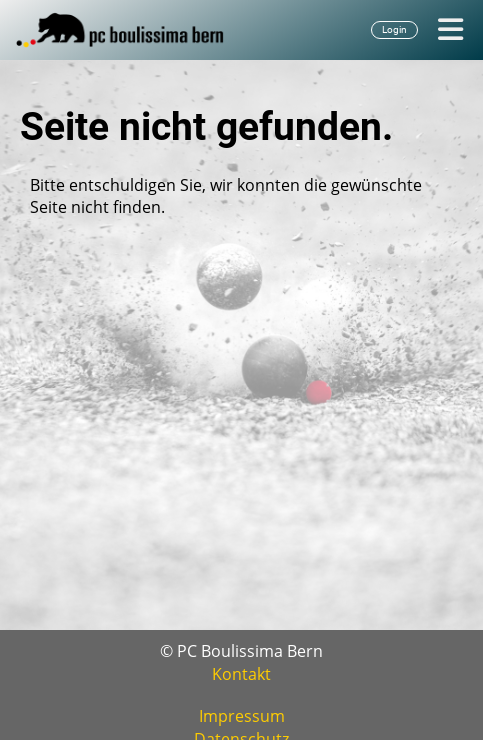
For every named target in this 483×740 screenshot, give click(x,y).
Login (394, 29)
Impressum (242, 716)
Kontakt (241, 674)
